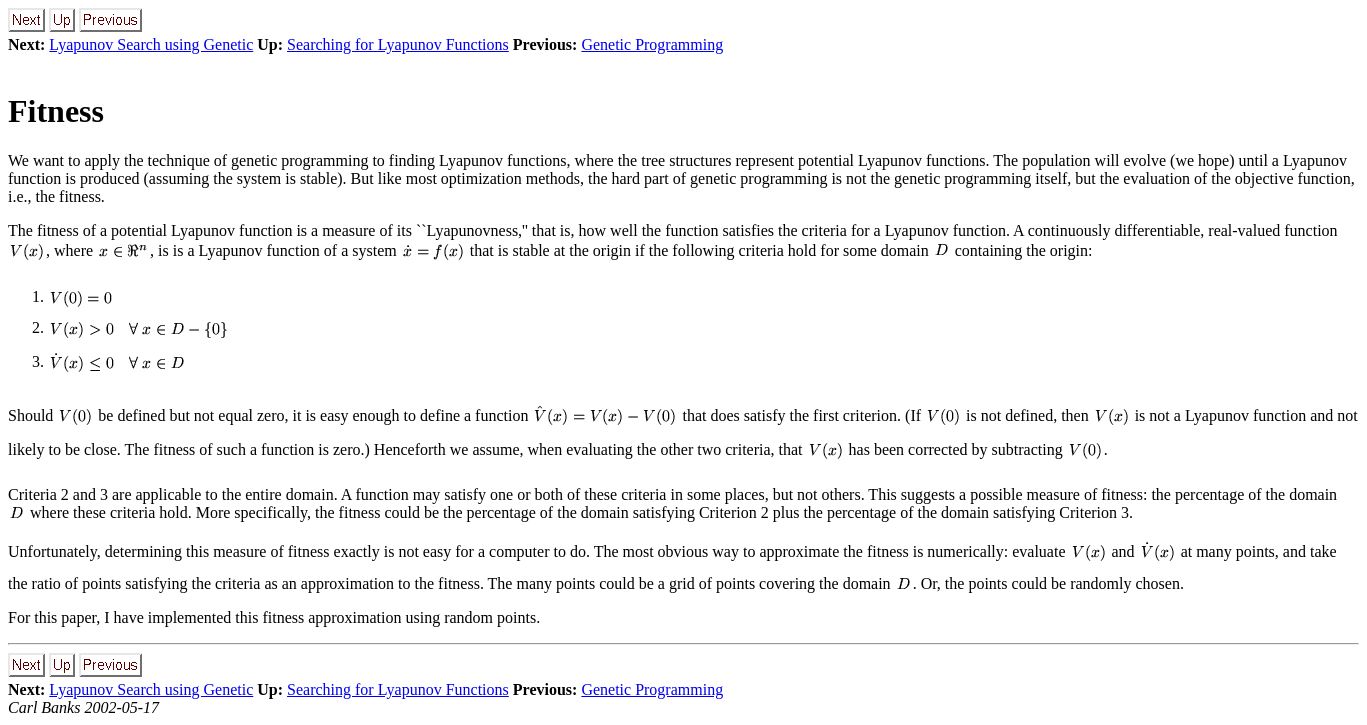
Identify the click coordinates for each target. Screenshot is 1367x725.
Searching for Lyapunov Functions (398, 44)
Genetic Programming (652, 44)
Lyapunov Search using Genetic (151, 44)
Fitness (56, 111)
